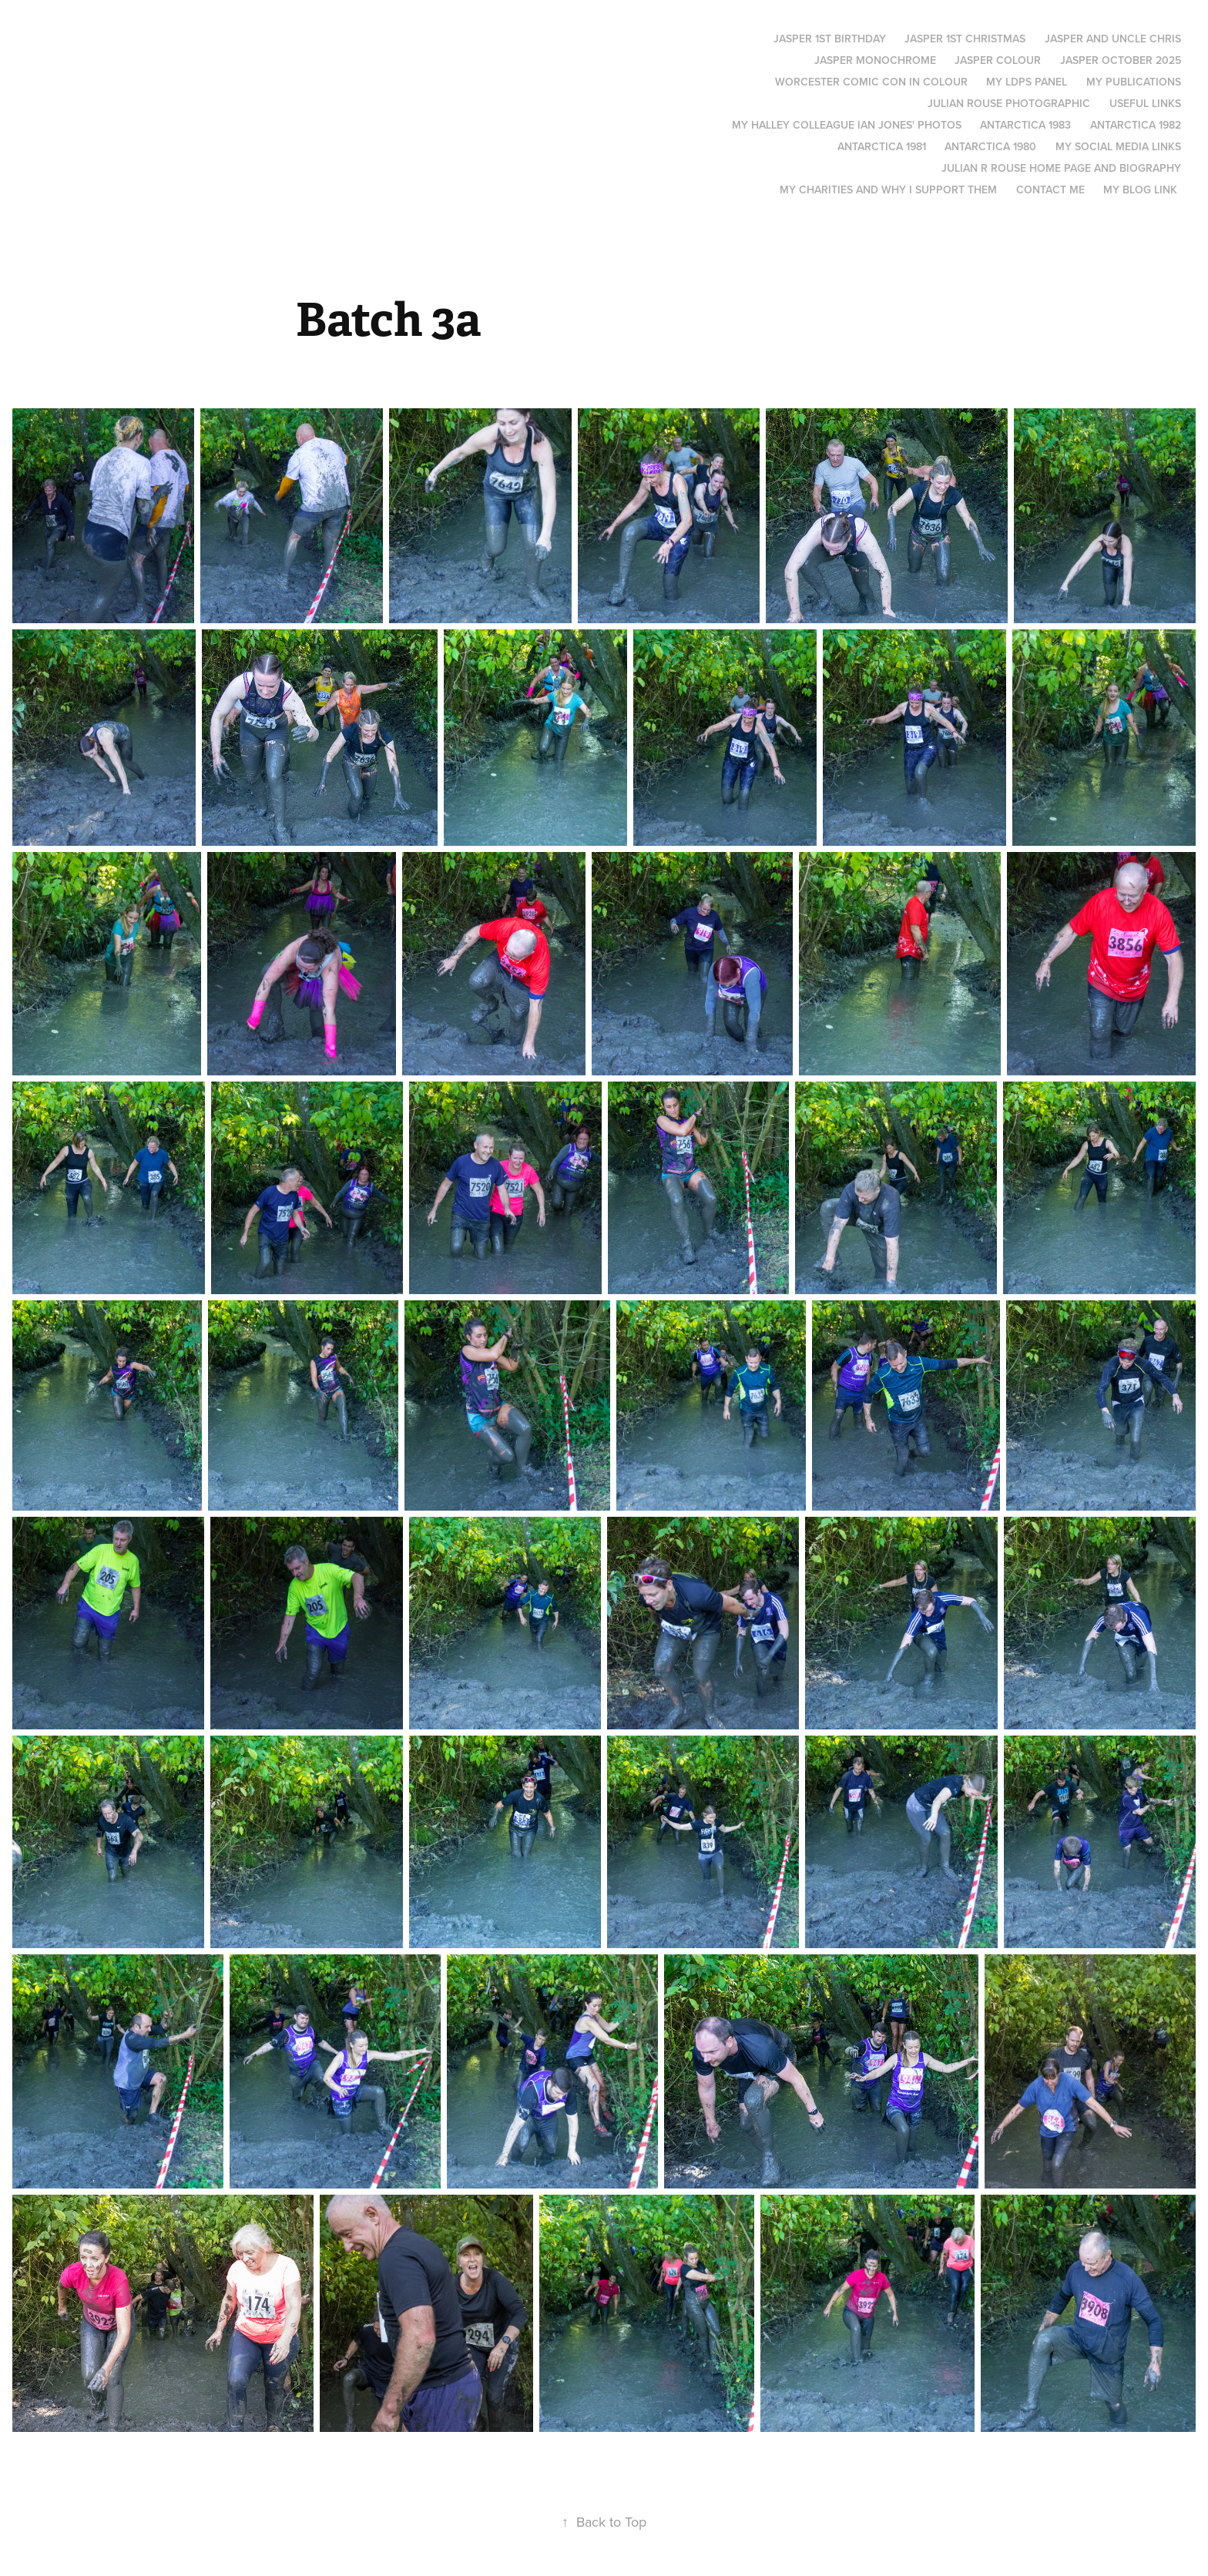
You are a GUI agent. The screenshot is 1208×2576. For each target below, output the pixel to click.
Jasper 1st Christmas (964, 38)
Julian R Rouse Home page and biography (1061, 168)
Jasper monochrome (875, 60)
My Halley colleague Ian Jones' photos (846, 124)
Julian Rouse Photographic (1009, 103)
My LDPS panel (1026, 81)
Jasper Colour (998, 60)
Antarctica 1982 (1135, 124)
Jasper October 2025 (1120, 60)
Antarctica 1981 (881, 146)
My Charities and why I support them (888, 189)
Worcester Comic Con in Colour (871, 81)
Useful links (1145, 103)
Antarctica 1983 (1025, 124)
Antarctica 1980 (990, 146)
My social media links (1118, 146)
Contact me (1050, 189)
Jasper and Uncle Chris (1113, 38)
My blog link (1140, 189)
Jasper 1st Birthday (829, 38)
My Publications (1133, 81)
